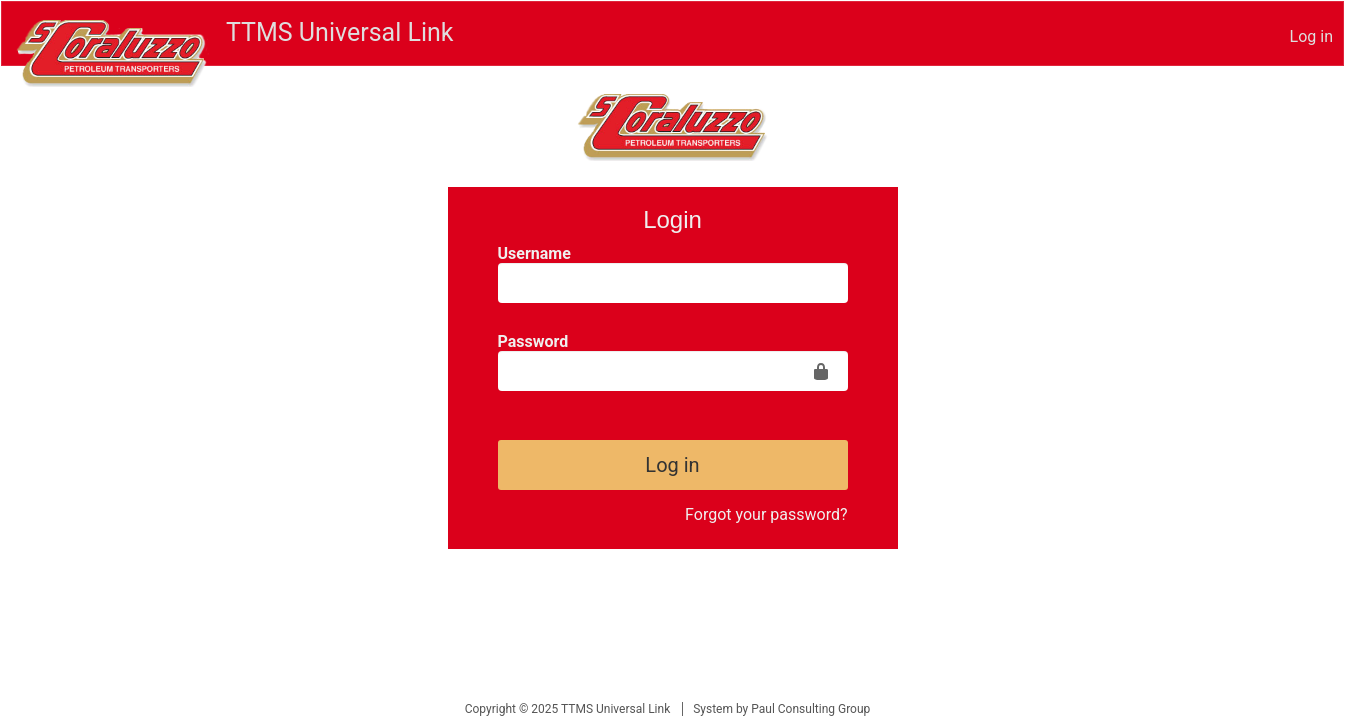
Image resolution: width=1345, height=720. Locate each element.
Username (534, 253)
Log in (1311, 36)
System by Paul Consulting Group (781, 709)
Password (533, 341)
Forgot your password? (766, 514)
